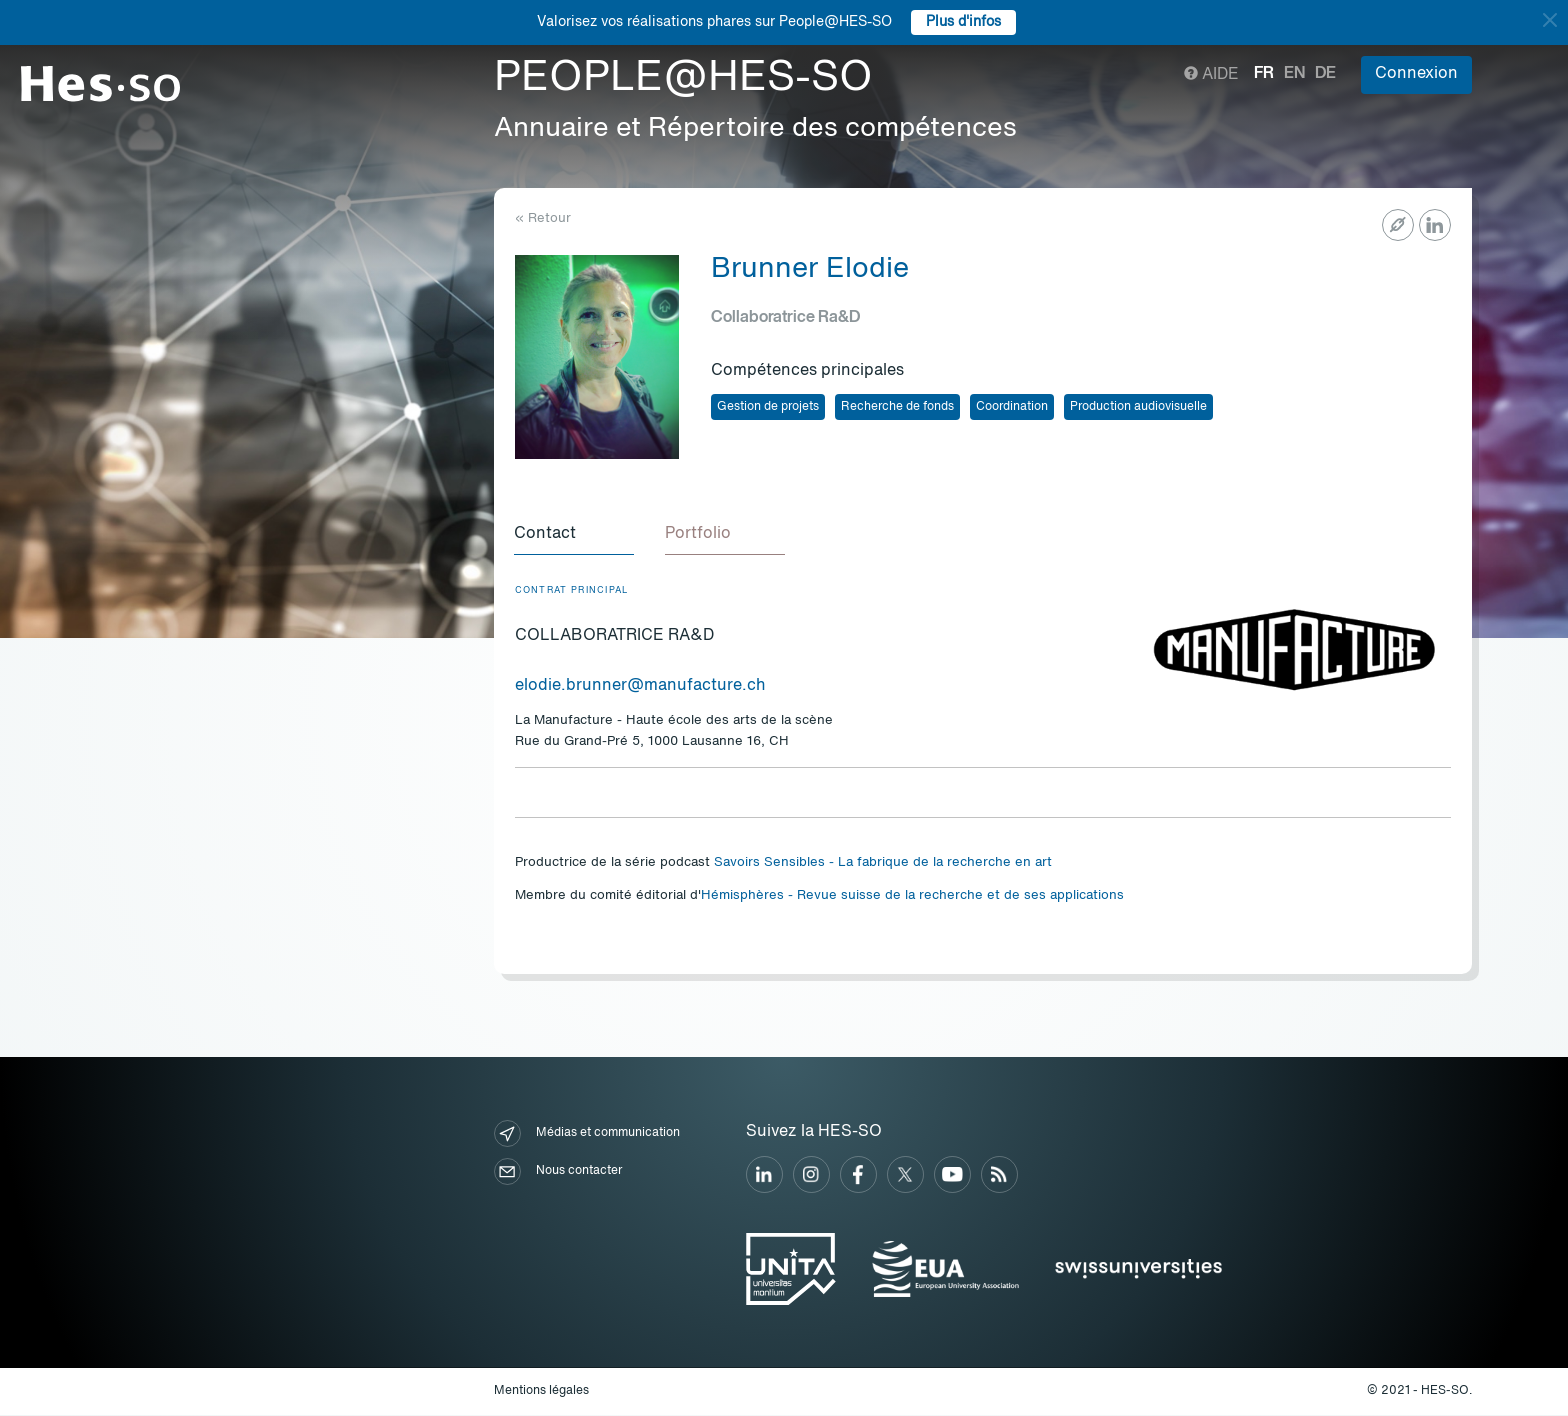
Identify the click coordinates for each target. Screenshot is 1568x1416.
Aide (1211, 75)
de (1325, 74)
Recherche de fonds (897, 407)
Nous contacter (558, 1172)
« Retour (543, 218)
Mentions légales (541, 1392)
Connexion (1416, 74)
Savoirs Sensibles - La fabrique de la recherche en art (883, 863)
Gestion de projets (768, 407)
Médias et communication (587, 1134)
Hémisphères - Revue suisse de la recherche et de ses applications (912, 896)
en (1294, 74)
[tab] (575, 535)
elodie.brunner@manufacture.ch (640, 687)
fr (1264, 74)
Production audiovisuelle (1138, 407)
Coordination (1012, 407)
